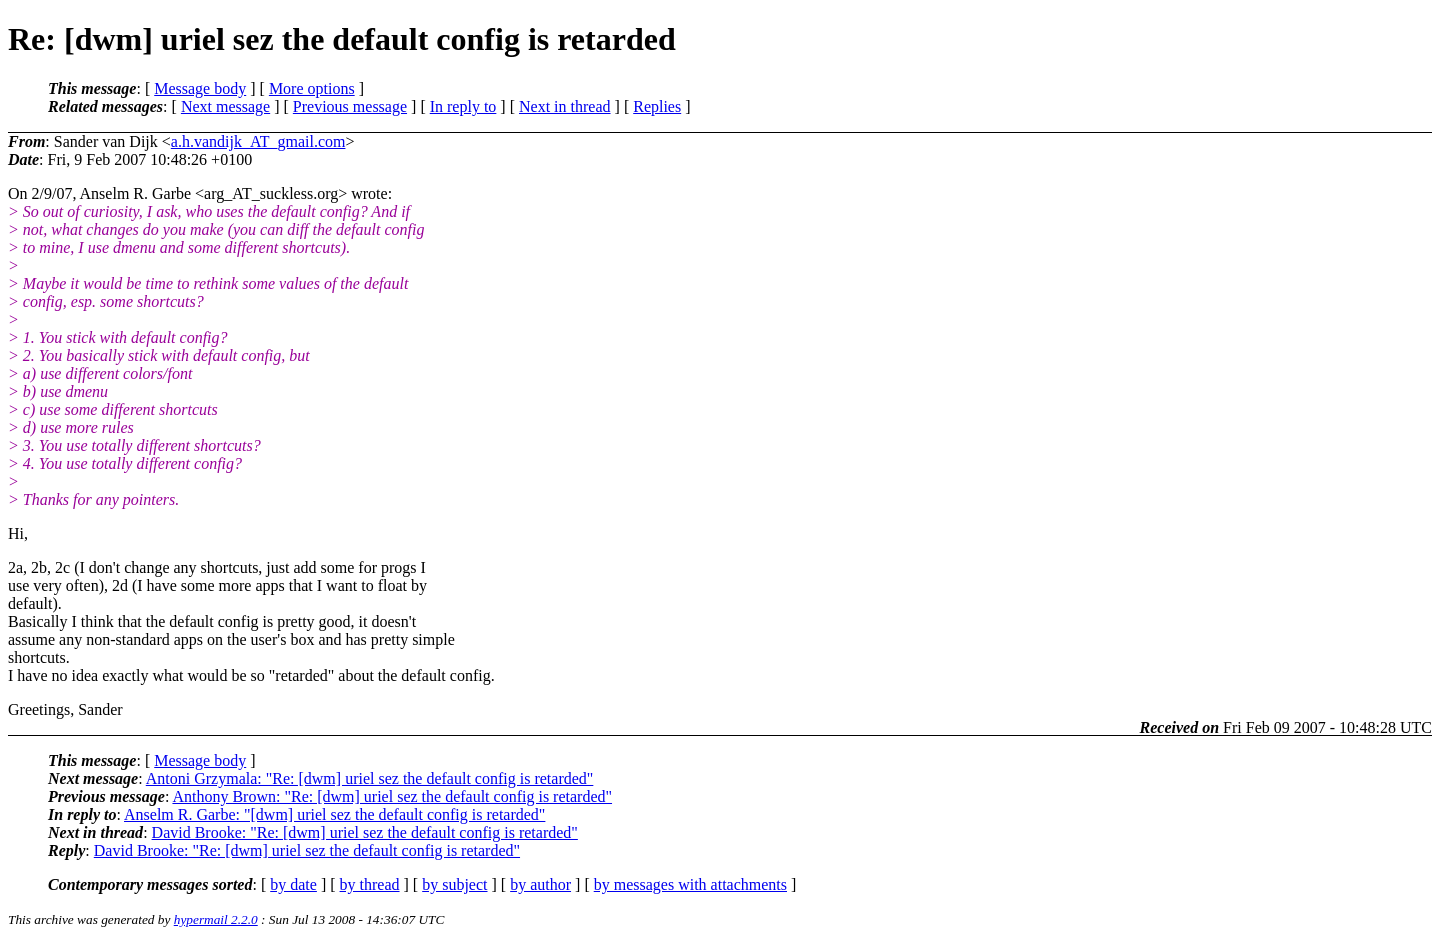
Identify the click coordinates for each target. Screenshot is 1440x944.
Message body (200, 88)
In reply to (463, 106)
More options (312, 88)
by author (540, 884)
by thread (370, 884)
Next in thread (565, 106)
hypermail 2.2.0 (216, 919)
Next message (225, 106)
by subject (454, 884)
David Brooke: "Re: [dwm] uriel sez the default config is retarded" (365, 832)
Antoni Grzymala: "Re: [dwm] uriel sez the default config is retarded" (370, 778)
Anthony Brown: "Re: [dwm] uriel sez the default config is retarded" (392, 796)
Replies (657, 106)
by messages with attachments (690, 884)
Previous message (350, 106)
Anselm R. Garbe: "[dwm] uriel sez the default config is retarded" (334, 814)
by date (293, 884)
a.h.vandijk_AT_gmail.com (258, 141)
